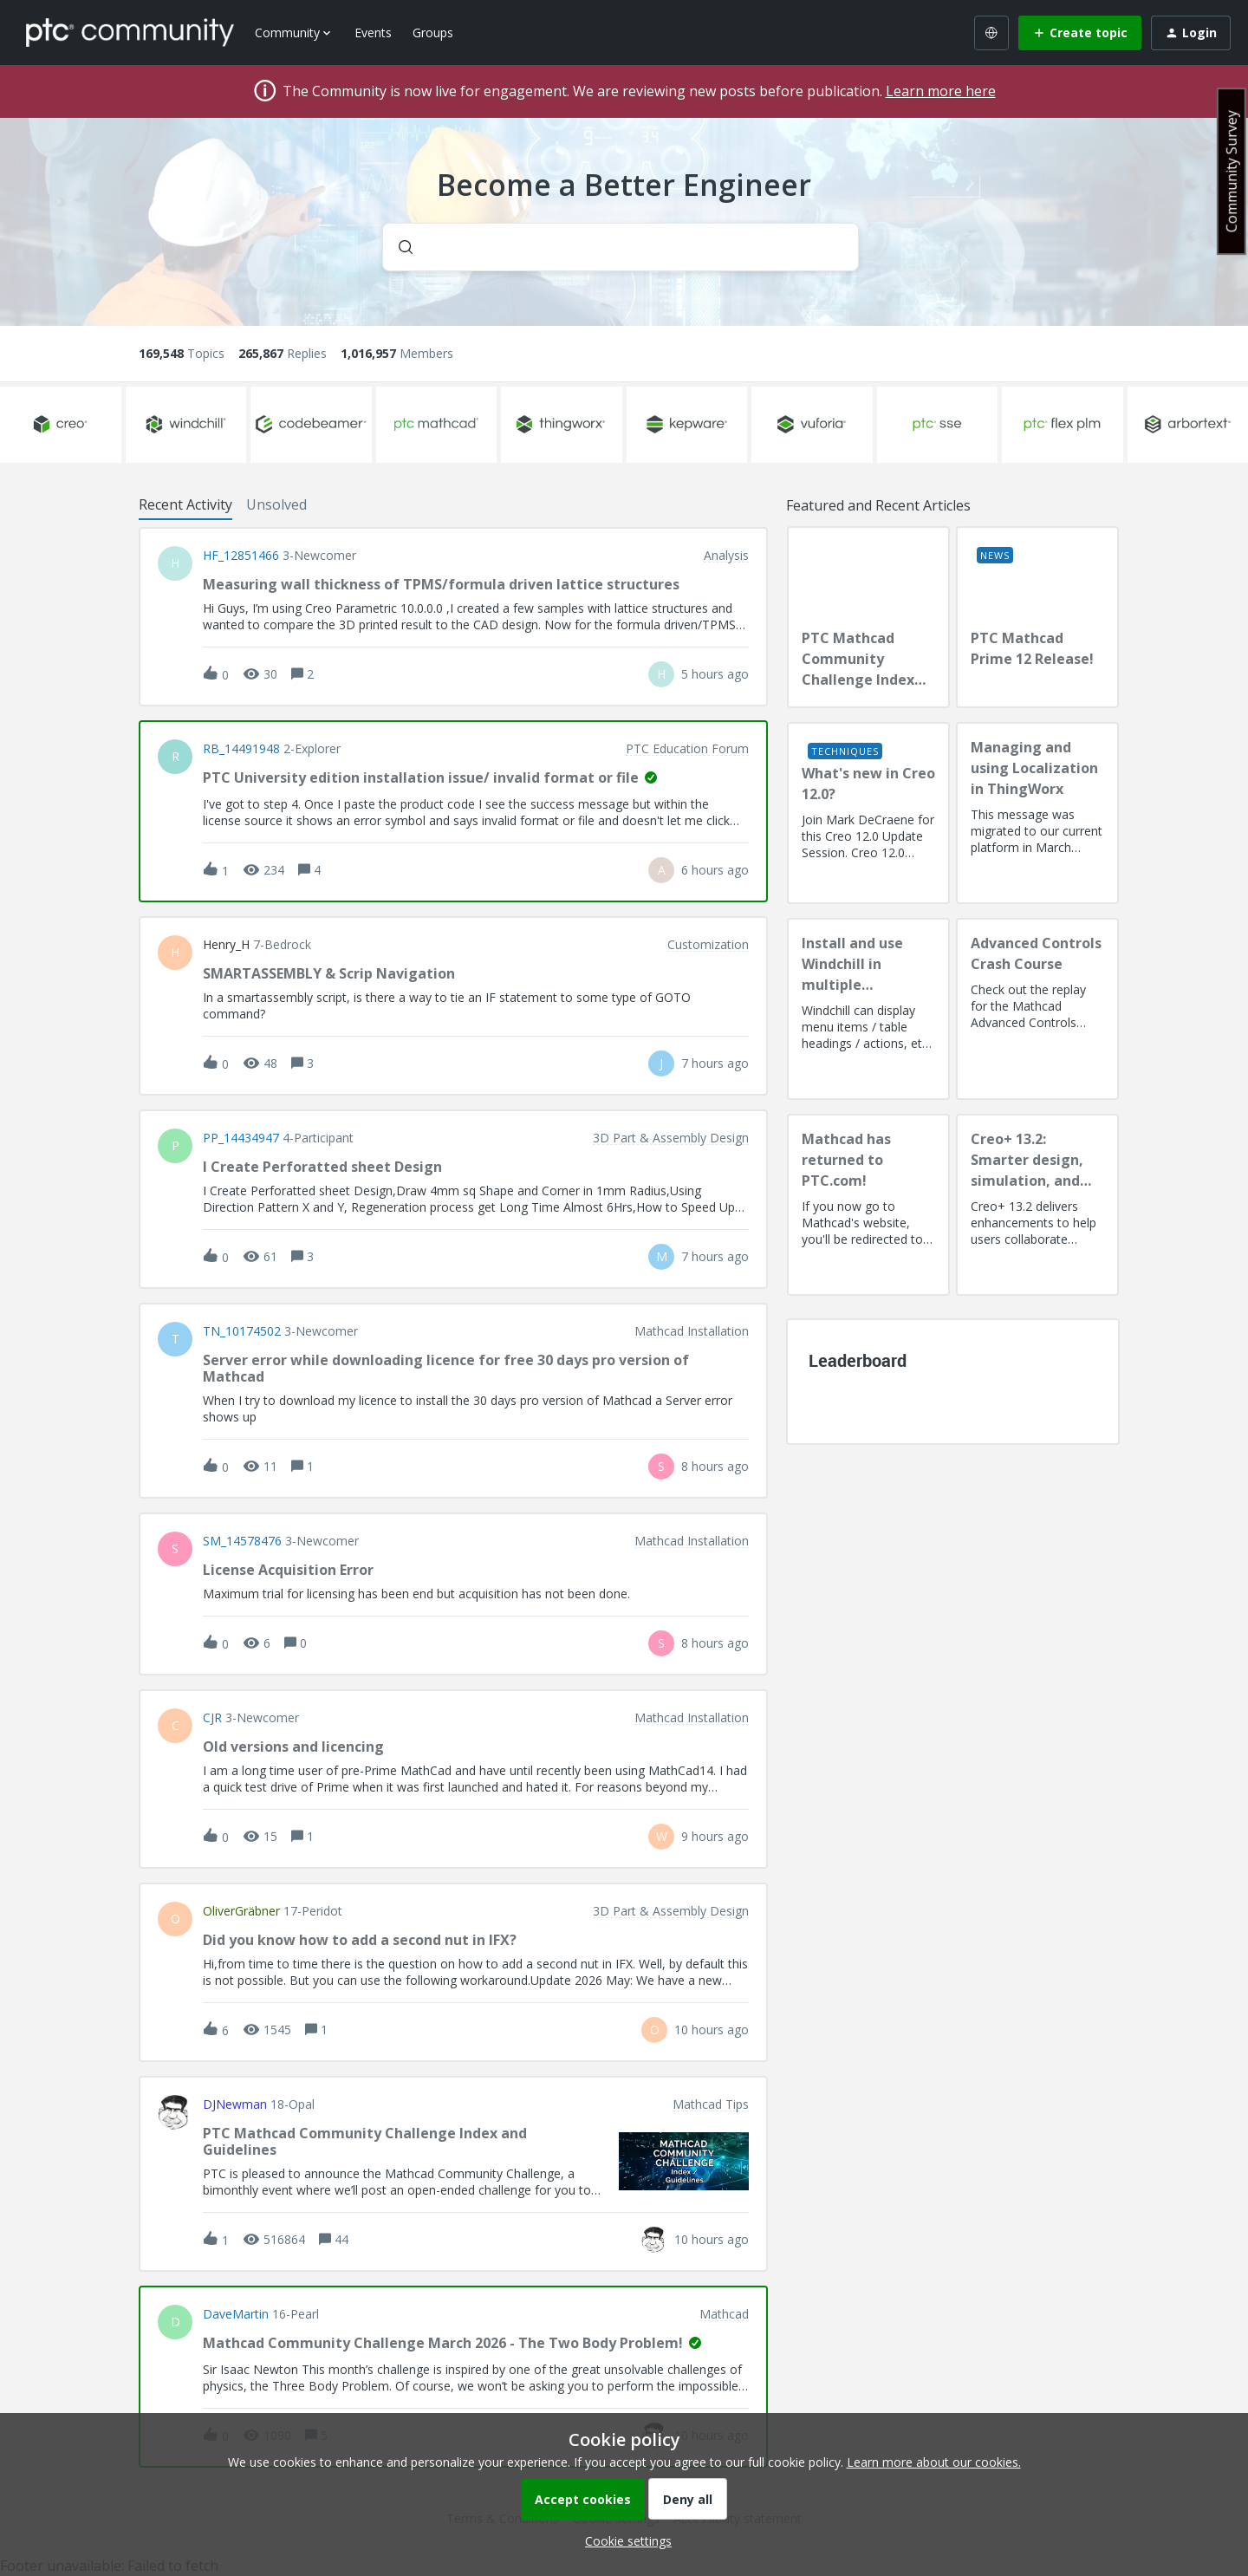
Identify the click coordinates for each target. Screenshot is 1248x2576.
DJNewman (235, 2104)
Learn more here (941, 91)
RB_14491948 (241, 749)
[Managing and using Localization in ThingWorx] (1037, 813)
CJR (212, 1718)
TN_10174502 (242, 1331)
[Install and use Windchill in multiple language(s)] (868, 1009)
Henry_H (226, 945)
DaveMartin (236, 2314)
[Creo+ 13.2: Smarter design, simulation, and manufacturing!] (1037, 1205)
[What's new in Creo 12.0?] (868, 813)
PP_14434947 (241, 1138)
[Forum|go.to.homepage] (130, 32)
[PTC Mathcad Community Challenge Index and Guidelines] (868, 617)
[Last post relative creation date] (715, 674)
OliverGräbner (241, 1911)
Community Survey (1231, 171)
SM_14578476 (242, 1541)
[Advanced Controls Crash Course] (1037, 1009)
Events (373, 32)
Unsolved (276, 504)
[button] (624, 2541)
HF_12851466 (241, 556)
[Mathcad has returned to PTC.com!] (868, 1205)
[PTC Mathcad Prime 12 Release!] (1037, 617)
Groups (433, 32)
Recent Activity (185, 504)
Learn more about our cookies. (934, 2462)
